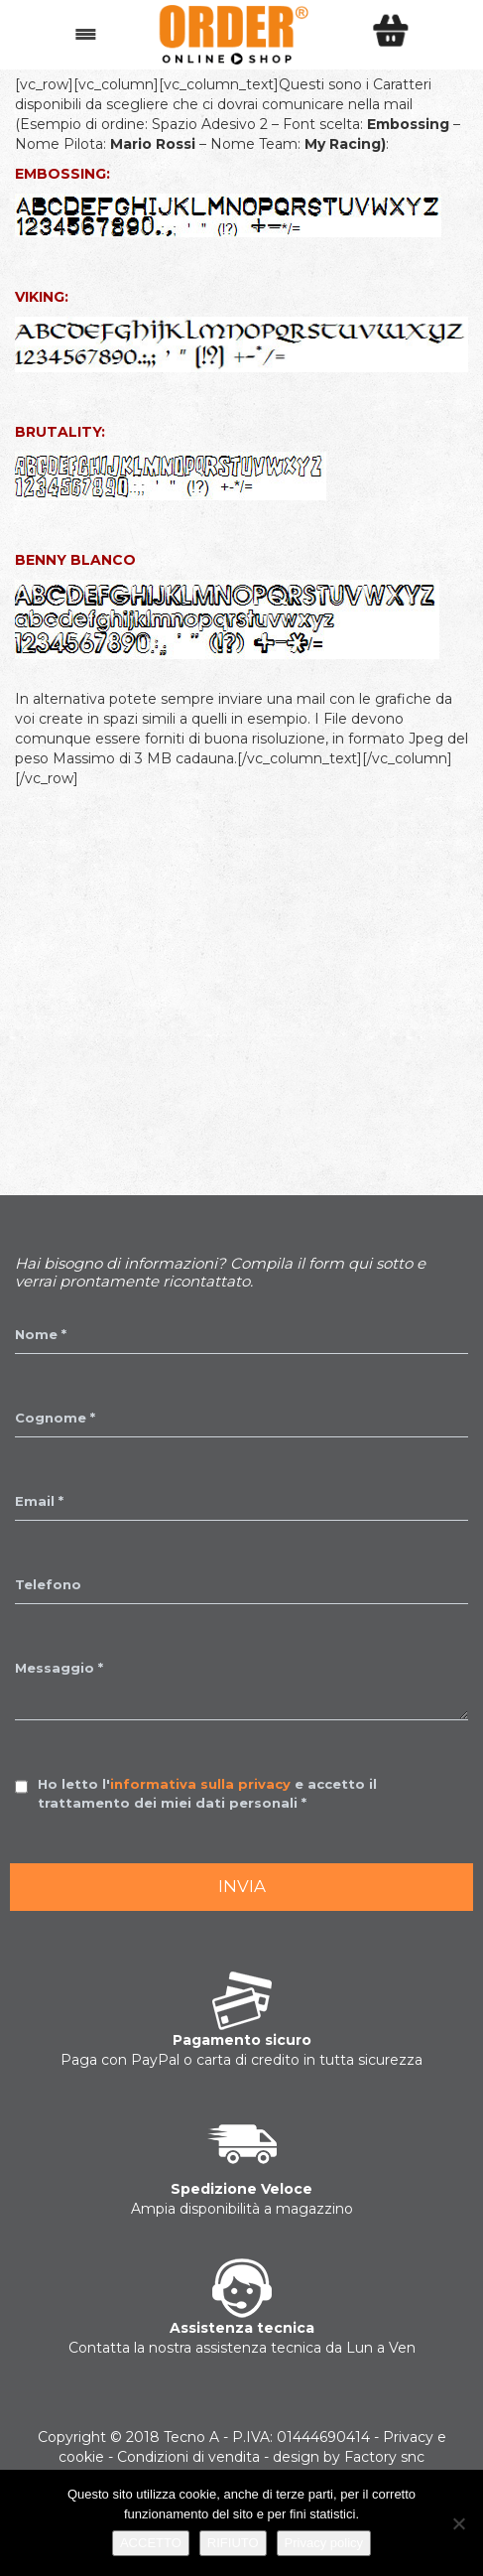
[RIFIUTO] (458, 2523)
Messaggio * (59, 1668)
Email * (39, 1501)
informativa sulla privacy (200, 1784)
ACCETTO (150, 2542)
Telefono (48, 1584)
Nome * (40, 1334)
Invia (242, 1886)
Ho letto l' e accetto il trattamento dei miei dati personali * (207, 1793)
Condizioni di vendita (188, 2457)
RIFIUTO (233, 2542)
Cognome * (55, 1417)
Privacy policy (324, 2542)
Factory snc (384, 2457)
